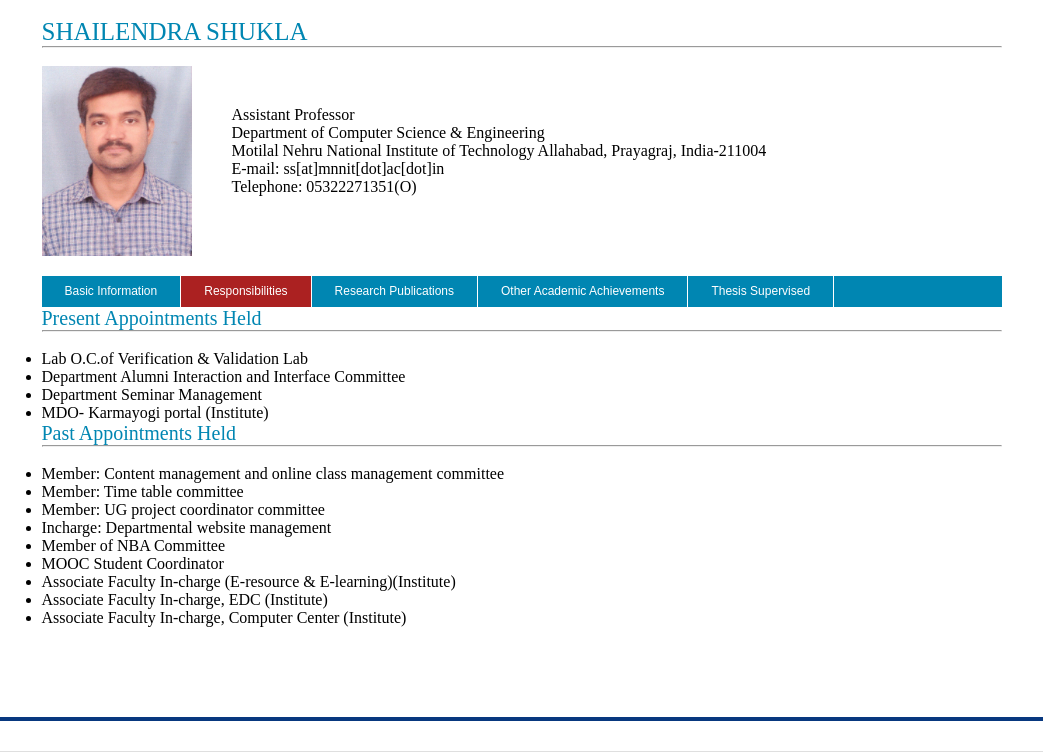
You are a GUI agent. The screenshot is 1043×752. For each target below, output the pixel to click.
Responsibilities (245, 291)
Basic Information (111, 291)
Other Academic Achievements (582, 291)
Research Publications (394, 291)
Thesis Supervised (760, 291)
